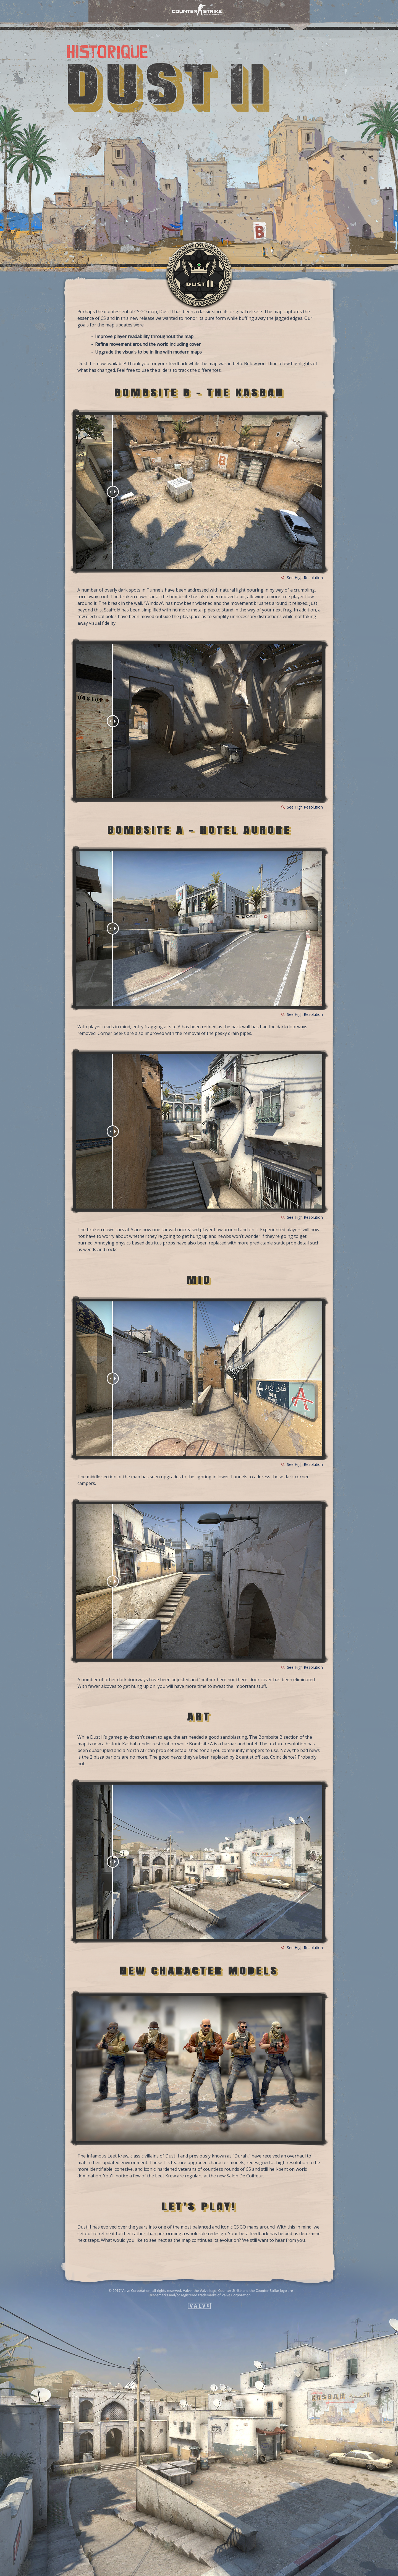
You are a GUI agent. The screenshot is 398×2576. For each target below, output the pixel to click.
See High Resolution (305, 577)
